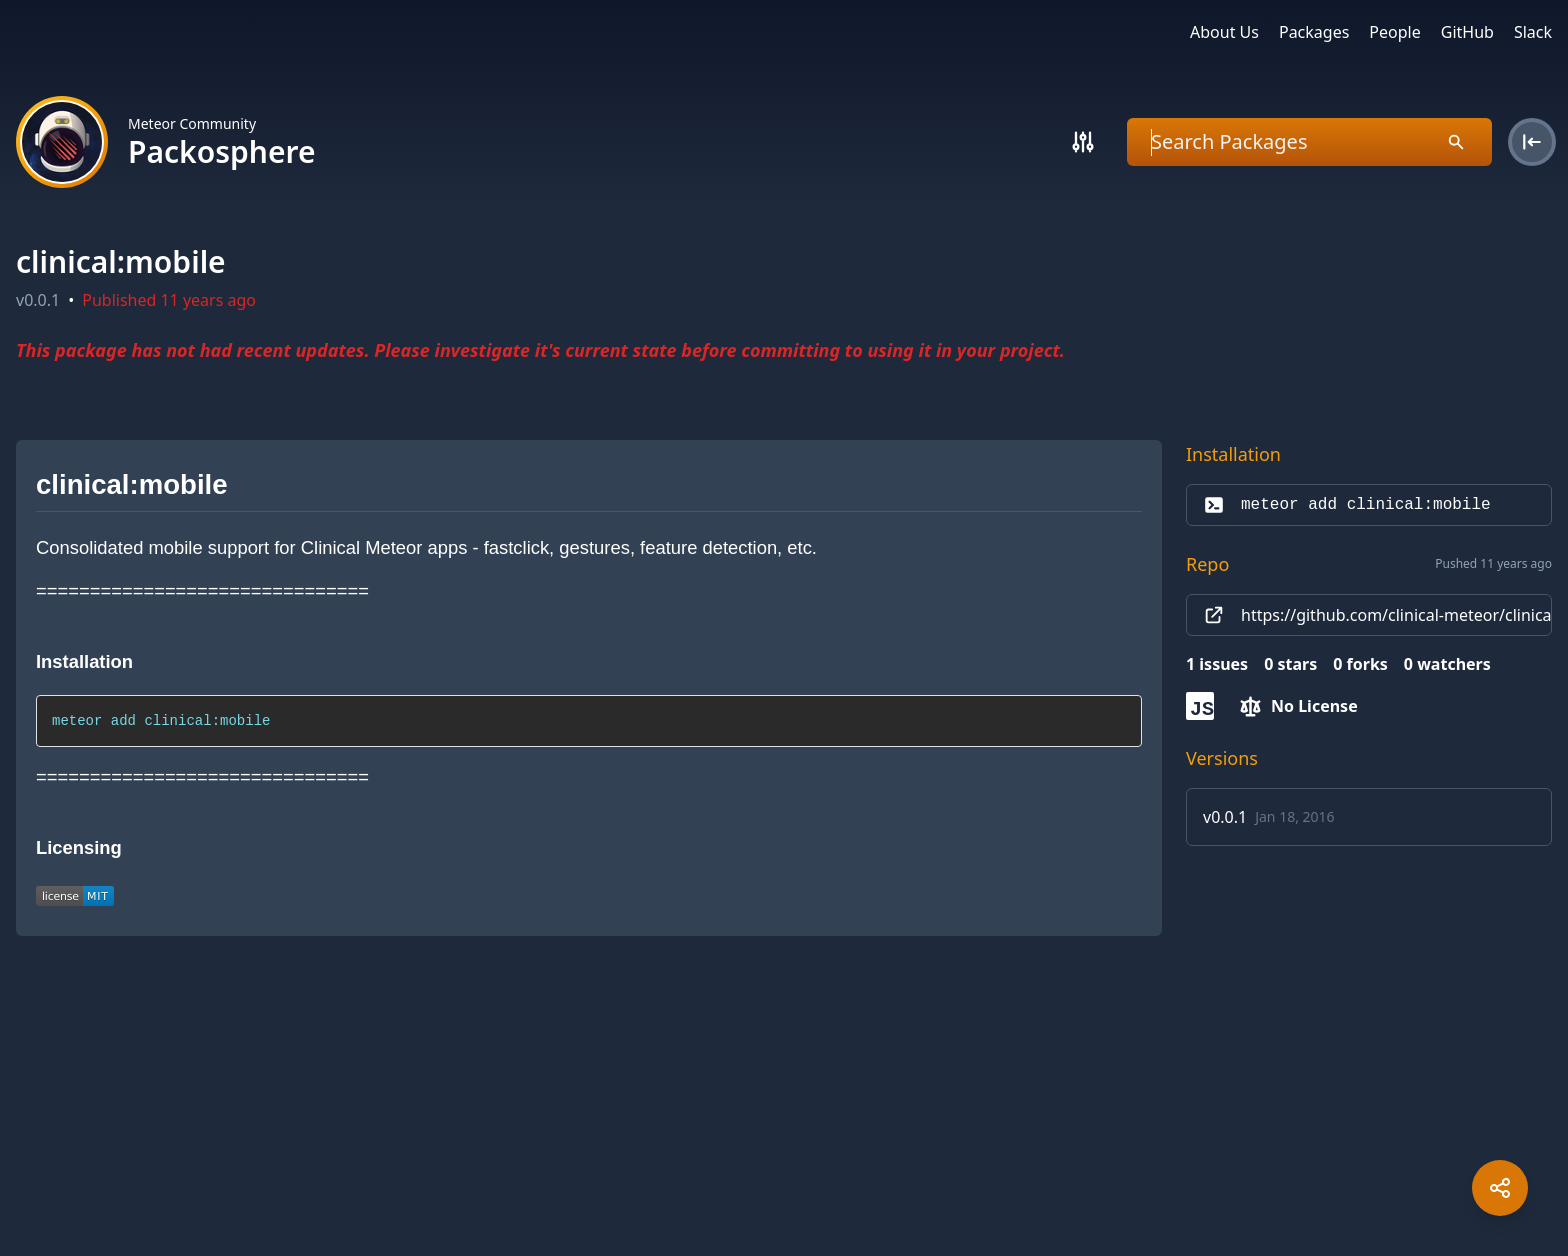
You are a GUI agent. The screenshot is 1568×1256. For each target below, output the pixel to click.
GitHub (1467, 32)
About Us (1224, 32)
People (1394, 32)
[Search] (1083, 142)
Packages (1314, 32)
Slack (1533, 32)
